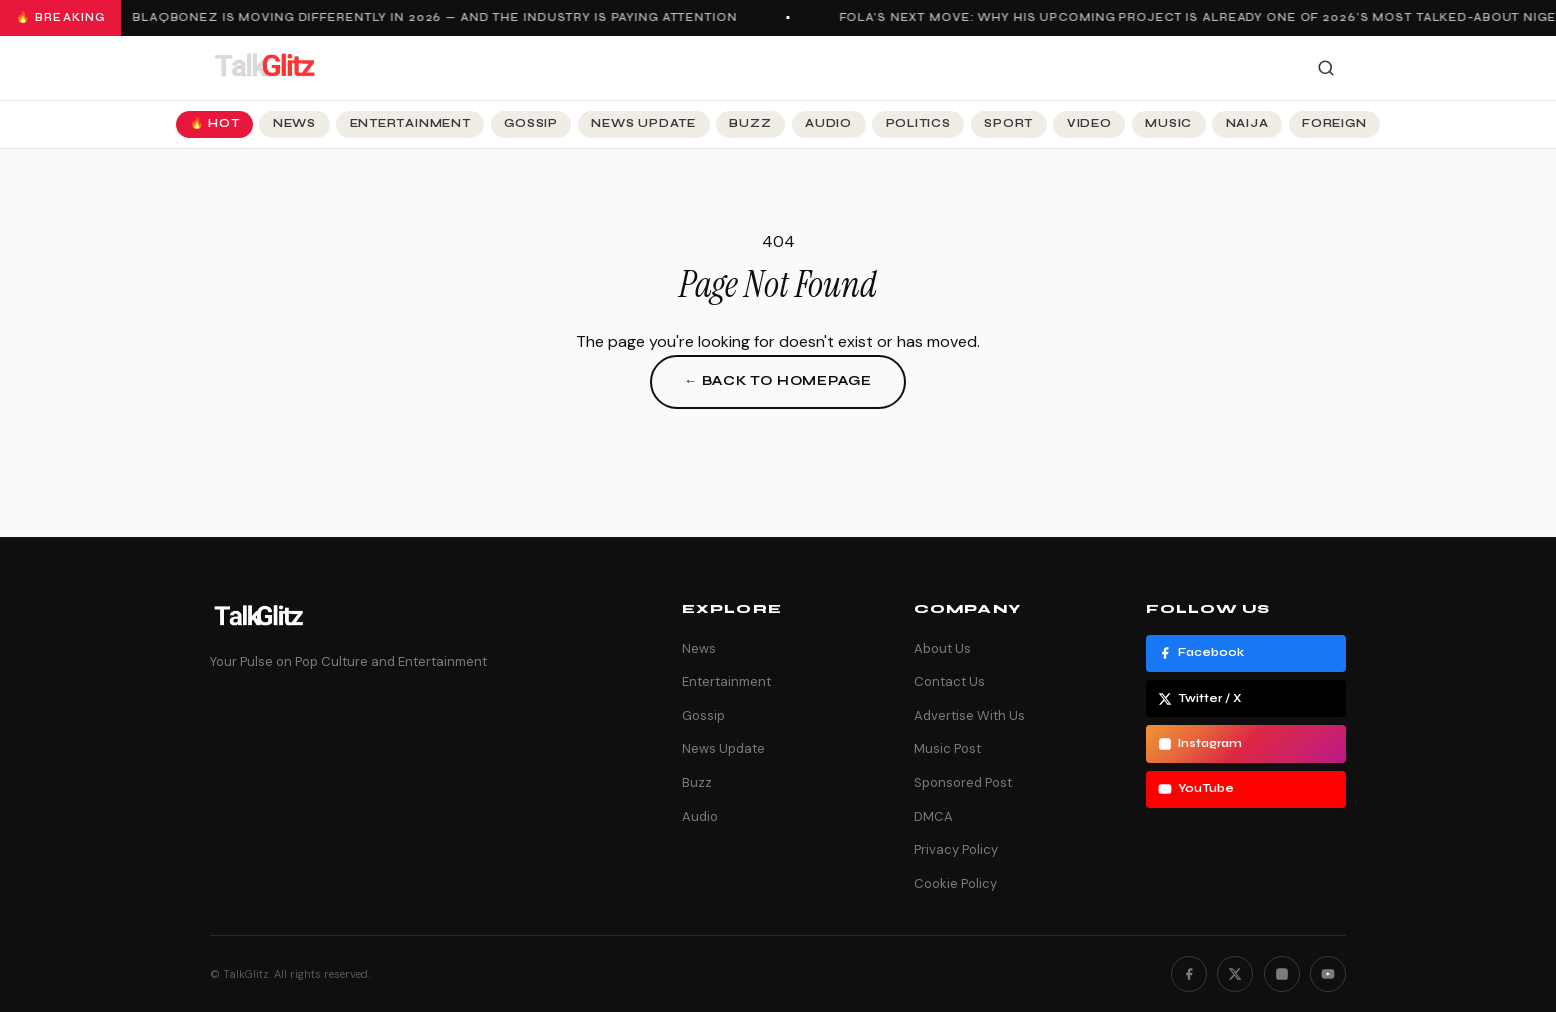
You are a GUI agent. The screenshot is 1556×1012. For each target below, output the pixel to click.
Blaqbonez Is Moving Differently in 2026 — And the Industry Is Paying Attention (437, 17)
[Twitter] (1235, 974)
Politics (918, 123)
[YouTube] (1328, 974)
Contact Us (949, 681)
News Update (643, 123)
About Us (942, 648)
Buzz (750, 123)
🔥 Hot (215, 123)
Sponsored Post (963, 782)
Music (1168, 123)
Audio (828, 123)
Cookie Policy (955, 883)
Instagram (1200, 744)
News (294, 123)
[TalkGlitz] (264, 68)
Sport (1008, 123)
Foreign (1334, 123)
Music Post (947, 748)
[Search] (1326, 68)
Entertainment (410, 123)
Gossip (531, 123)
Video (1089, 123)
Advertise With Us (969, 715)
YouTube (1196, 789)
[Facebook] (1189, 974)
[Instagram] (1282, 974)
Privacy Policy (956, 849)
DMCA (933, 816)
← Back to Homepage (778, 381)
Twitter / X (1200, 699)
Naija (1247, 123)
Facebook (1201, 653)
